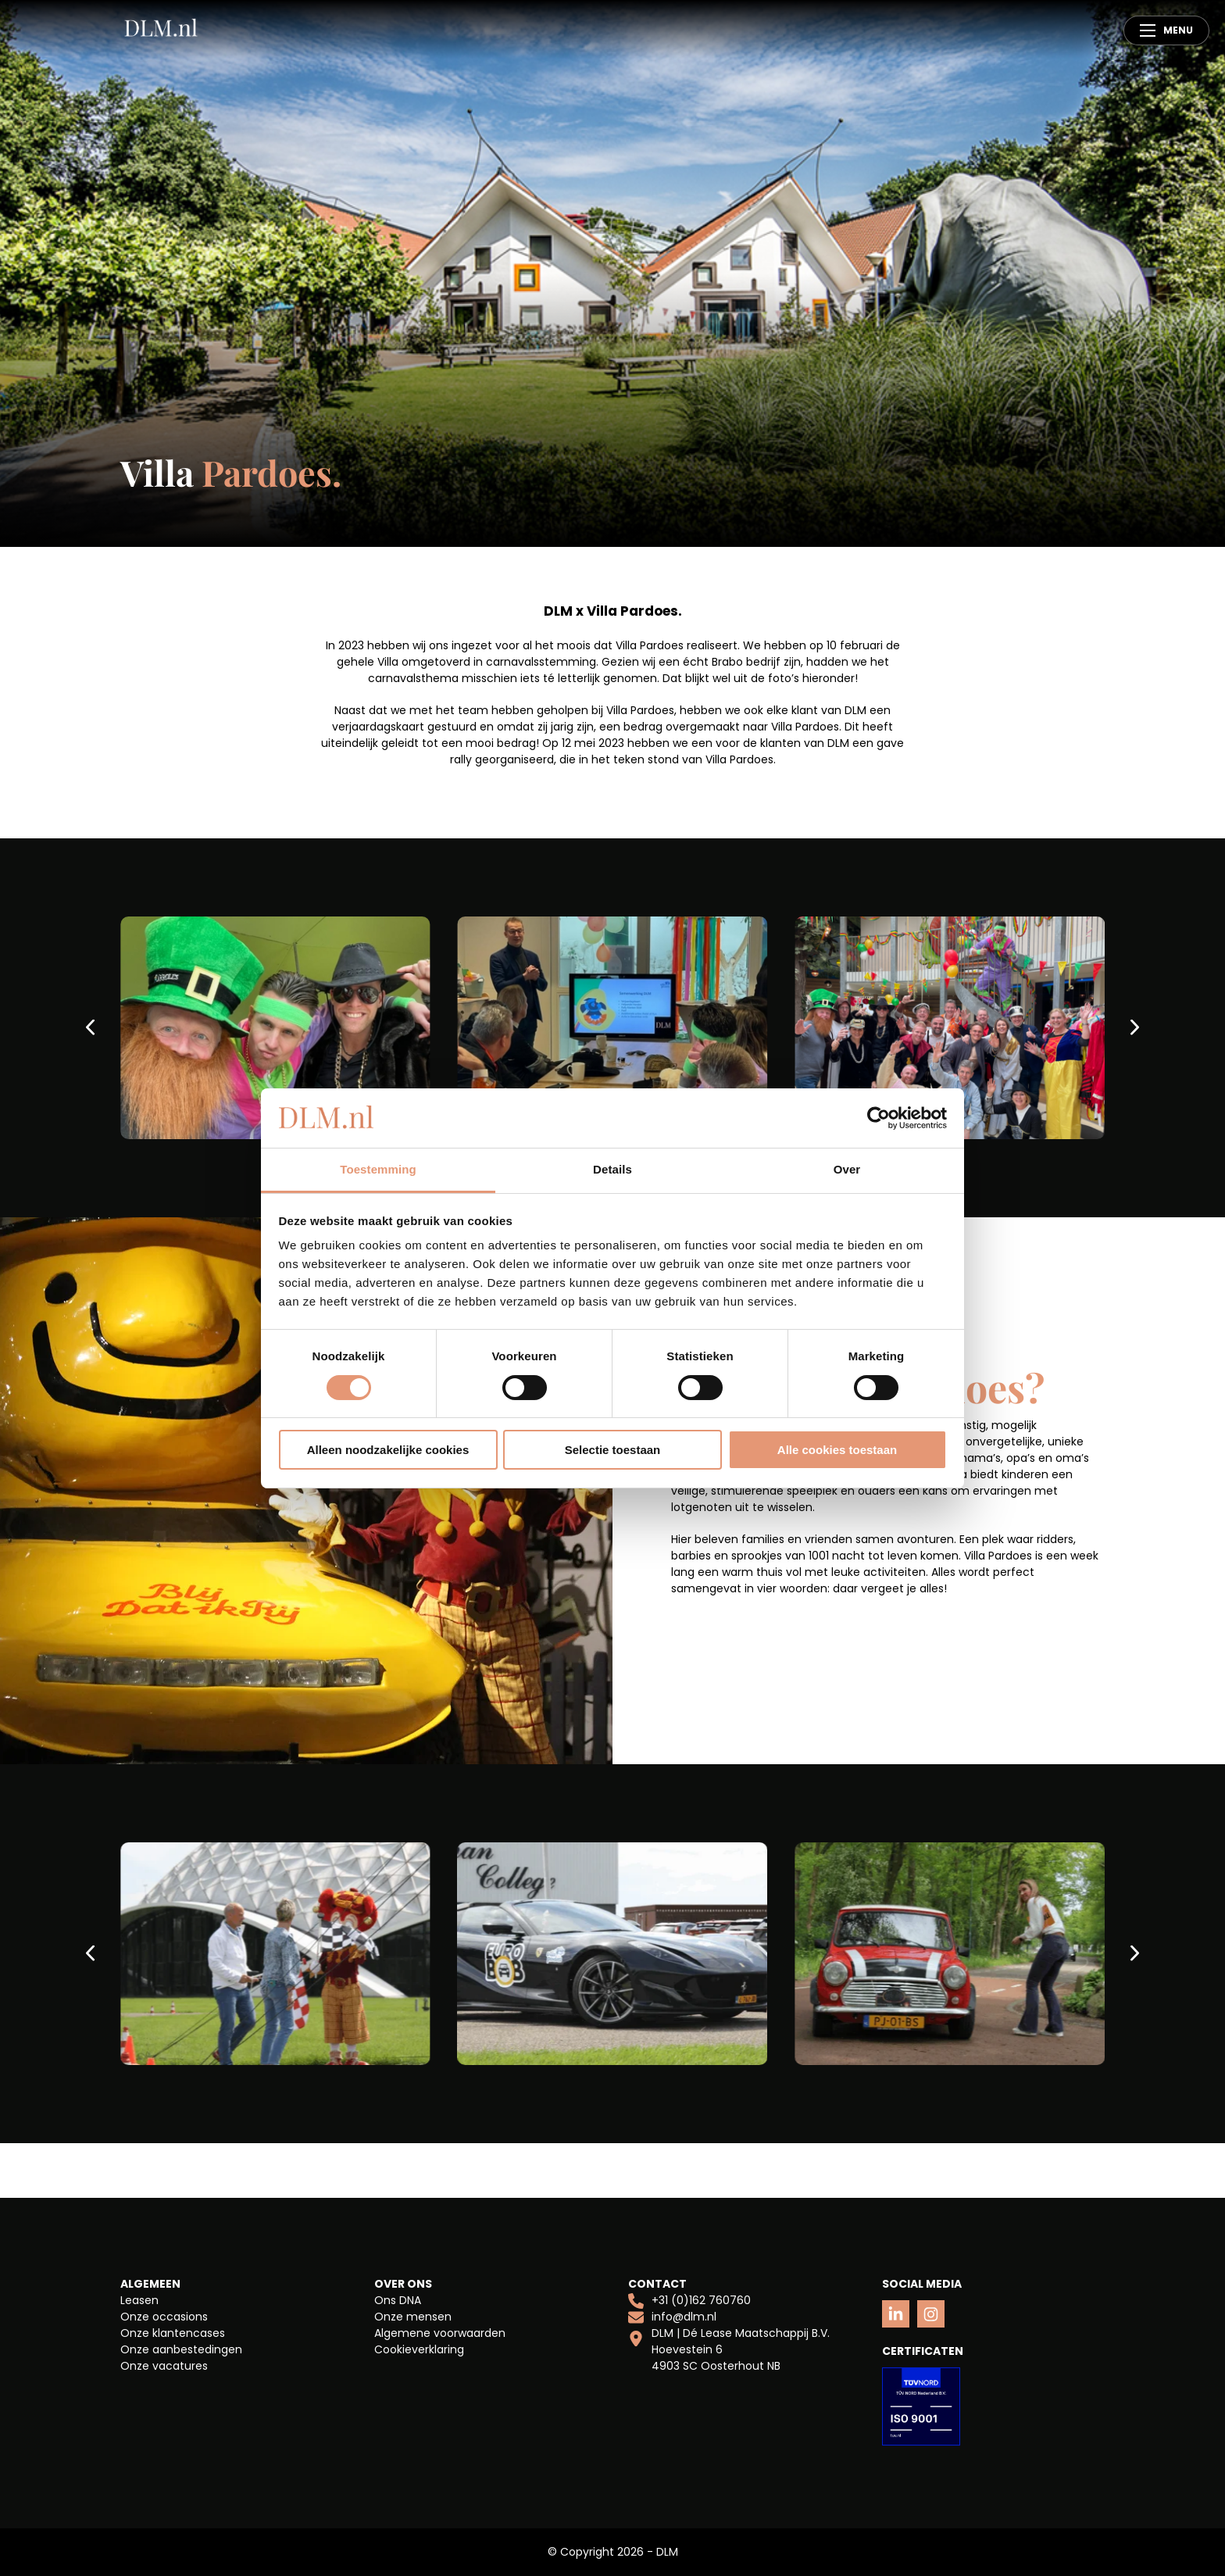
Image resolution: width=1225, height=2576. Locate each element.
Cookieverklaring (419, 2349)
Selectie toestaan (613, 1449)
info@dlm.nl (672, 2317)
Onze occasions (164, 2316)
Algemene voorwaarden (439, 2333)
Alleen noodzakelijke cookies (388, 1449)
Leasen (139, 2300)
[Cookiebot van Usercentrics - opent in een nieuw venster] (878, 1118)
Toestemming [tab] (378, 1169)
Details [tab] (612, 1169)
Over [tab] (847, 1169)
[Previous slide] (91, 1027)
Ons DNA (397, 2300)
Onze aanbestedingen (181, 2349)
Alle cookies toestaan (837, 1449)
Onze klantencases (172, 2333)
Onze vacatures (164, 2366)
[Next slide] (1133, 1027)
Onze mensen (413, 2316)
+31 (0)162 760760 (689, 2300)
